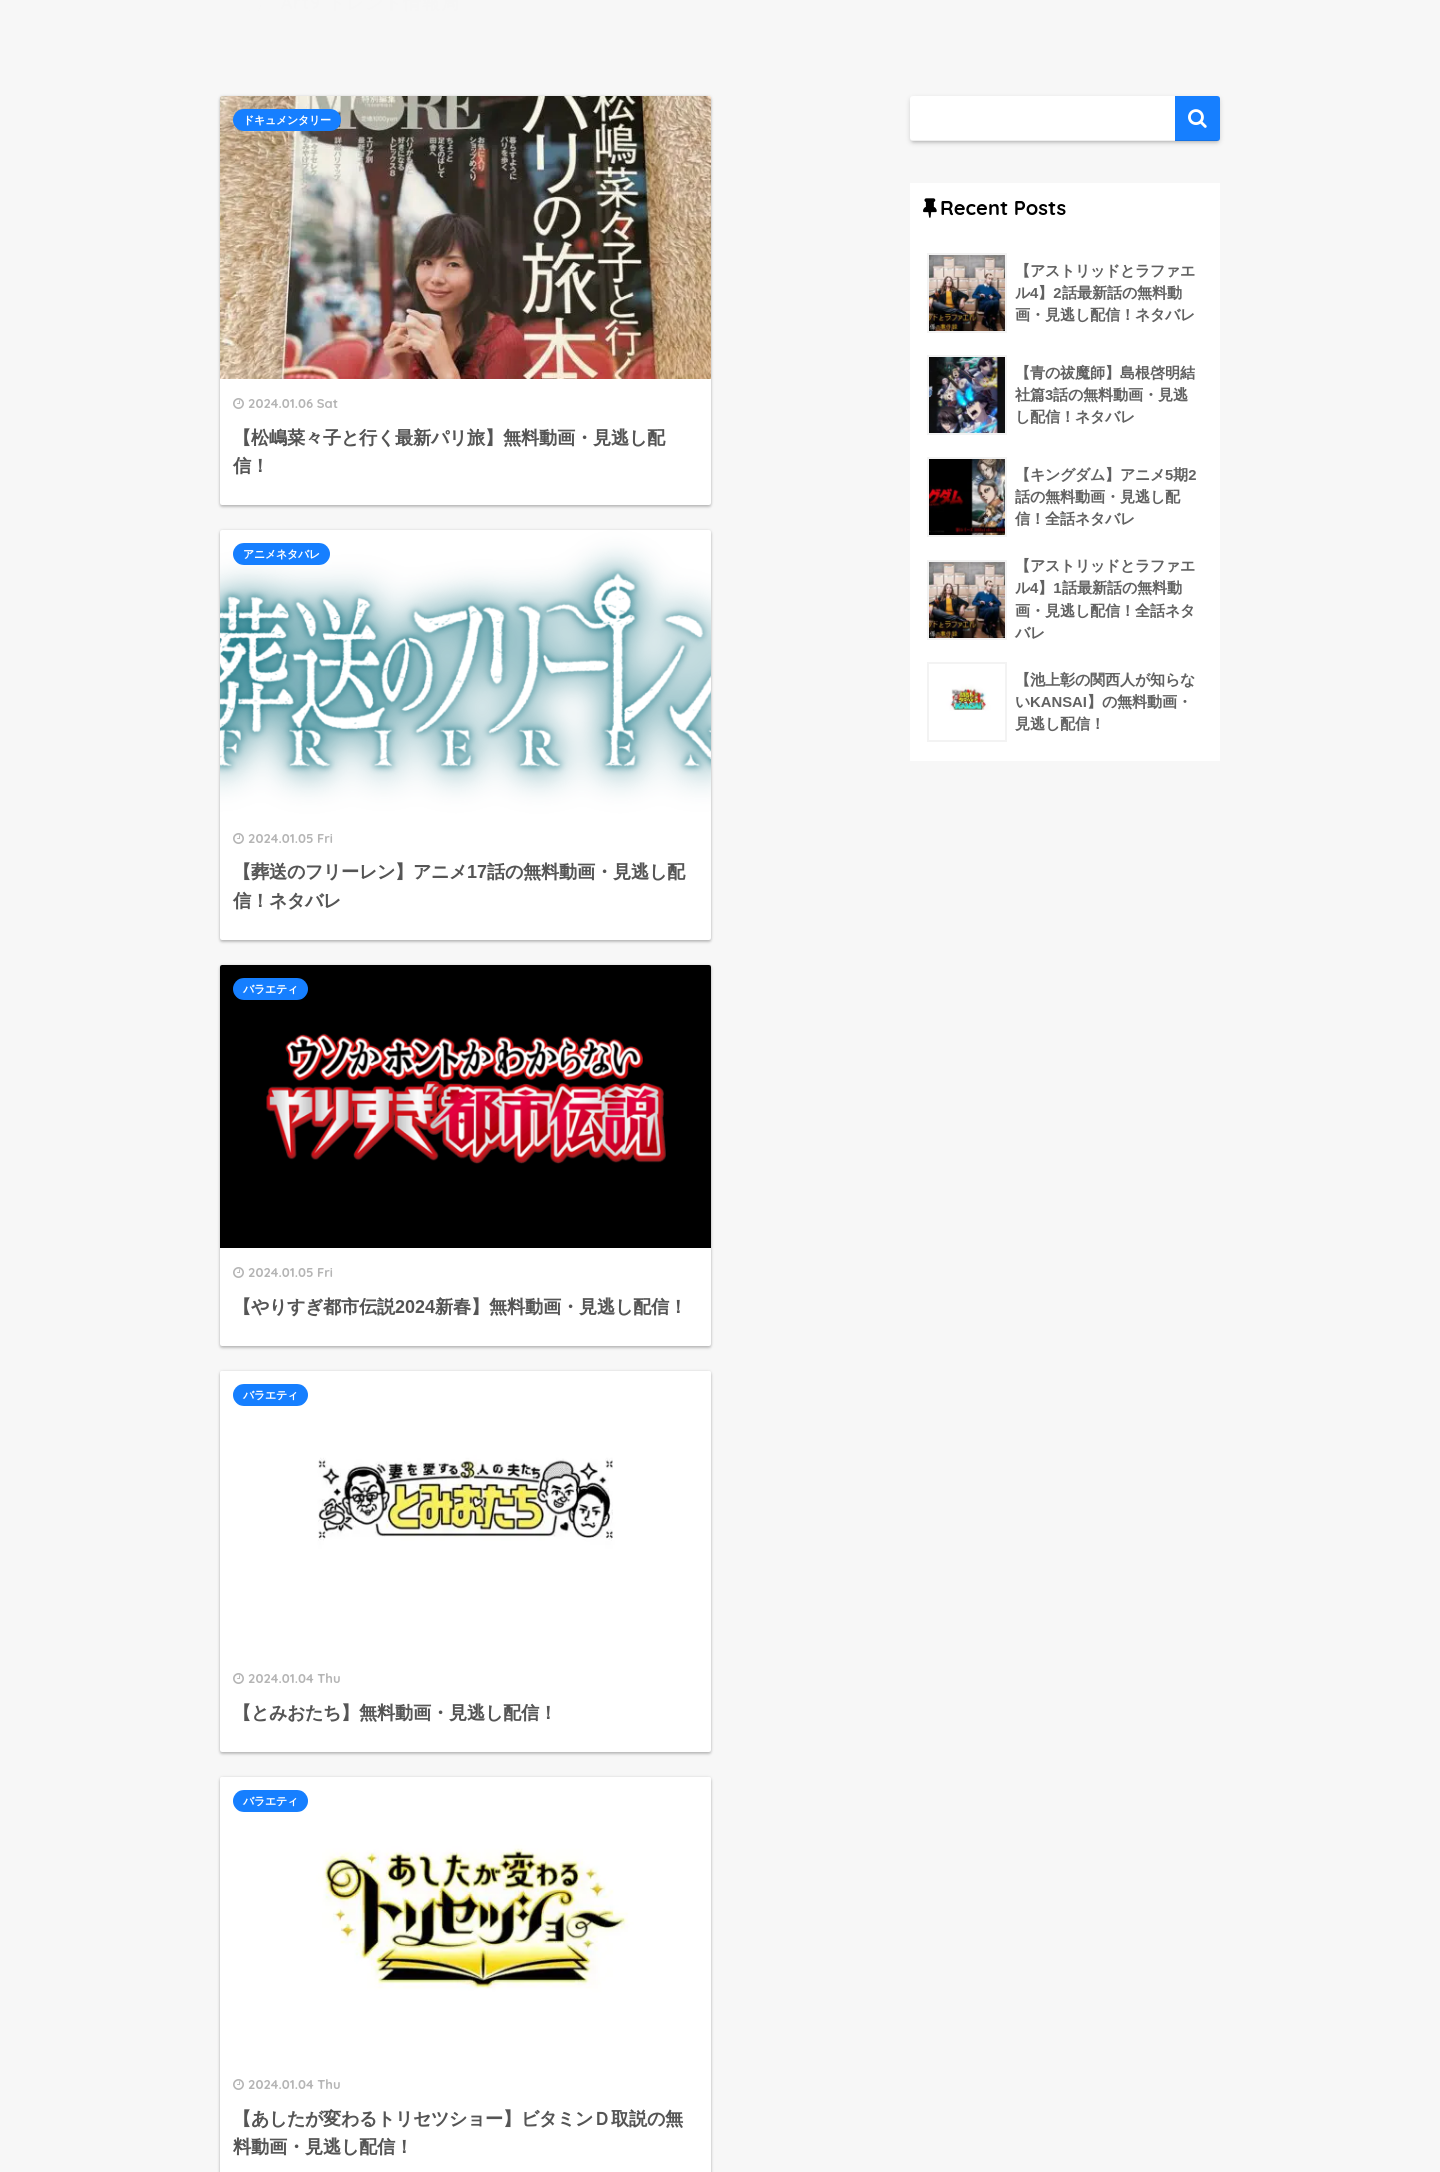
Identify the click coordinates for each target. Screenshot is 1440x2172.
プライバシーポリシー (771, 2113)
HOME (720, 2070)
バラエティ (270, 475)
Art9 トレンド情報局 (368, 30)
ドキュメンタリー (287, 120)
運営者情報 (639, 2113)
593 (646, 1920)
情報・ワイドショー (624, 1157)
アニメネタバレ (613, 120)
